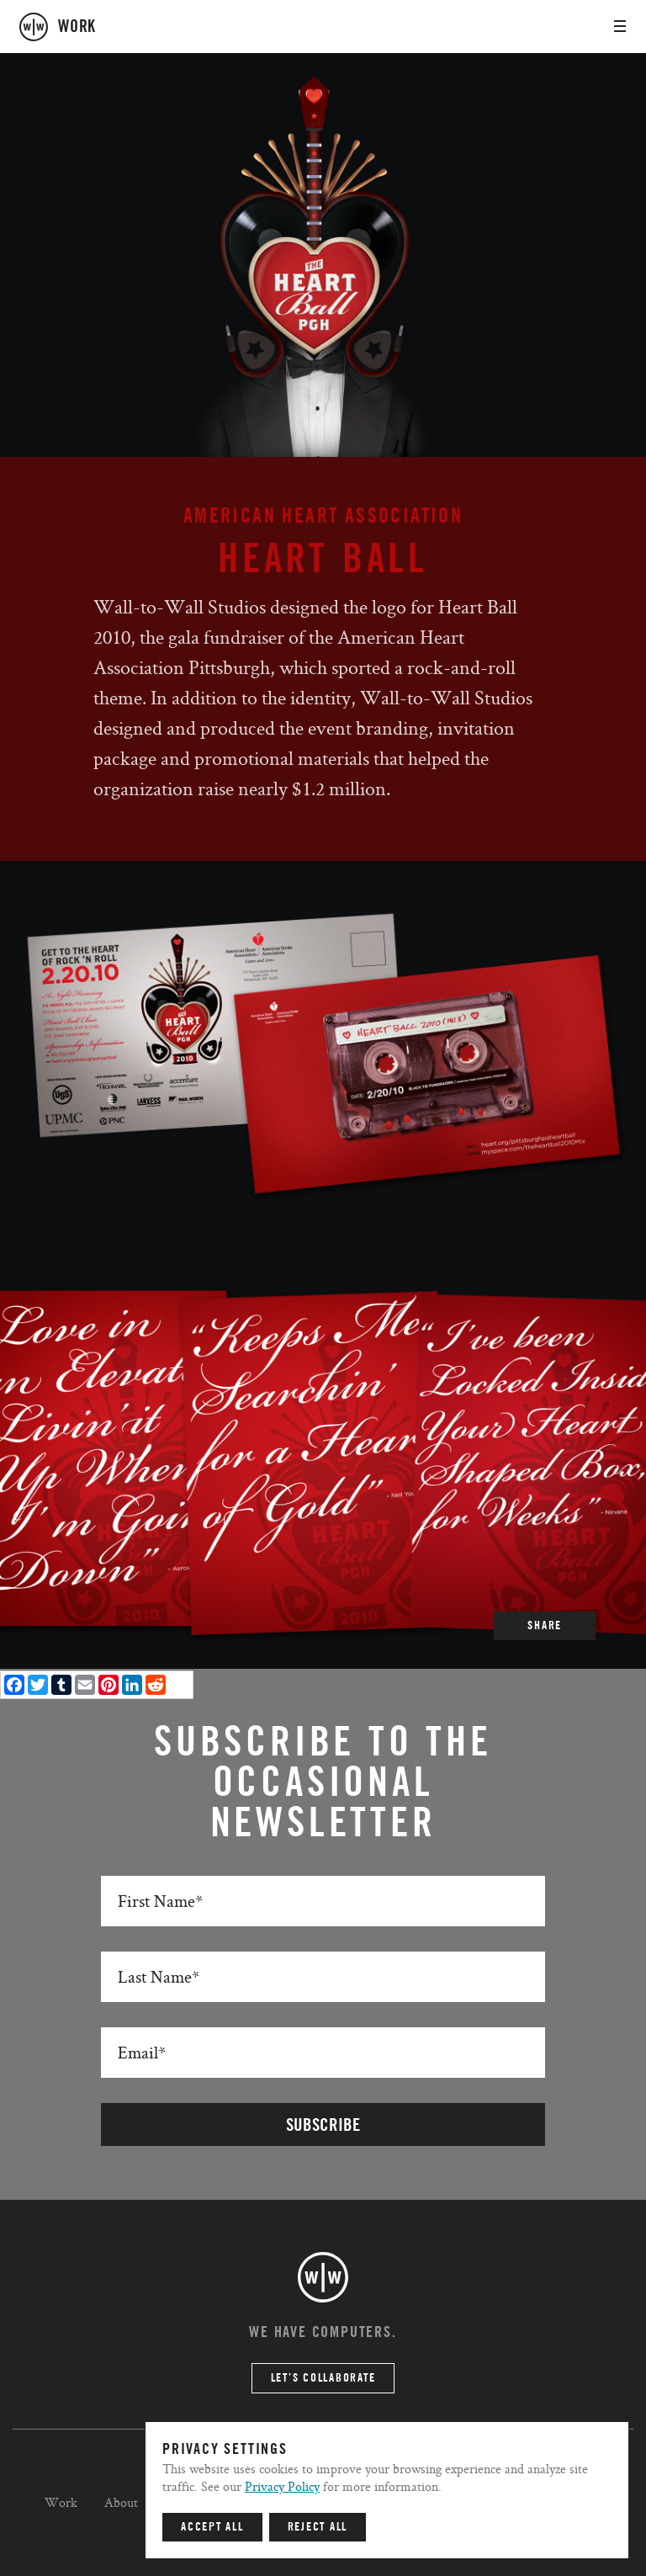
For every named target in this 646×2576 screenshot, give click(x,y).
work (77, 27)
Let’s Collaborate (323, 2378)
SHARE (544, 1626)
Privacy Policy (282, 2486)
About (121, 2502)
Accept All (212, 2527)
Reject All (318, 2527)
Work (61, 2502)
